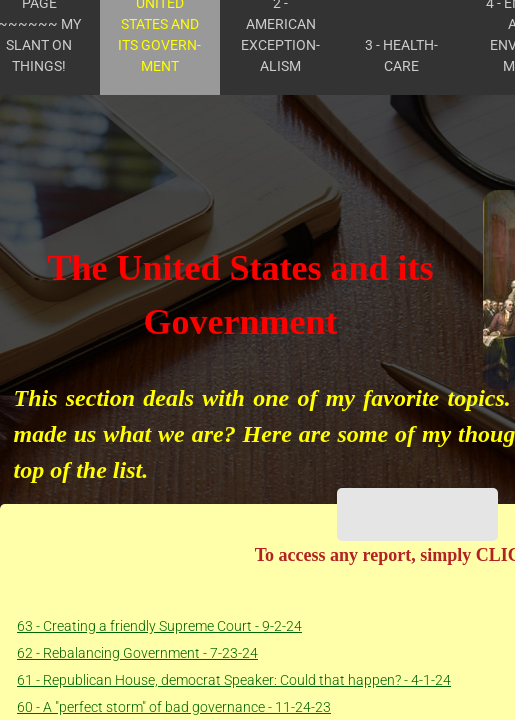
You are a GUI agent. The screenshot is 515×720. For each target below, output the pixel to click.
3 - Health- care (401, 55)
